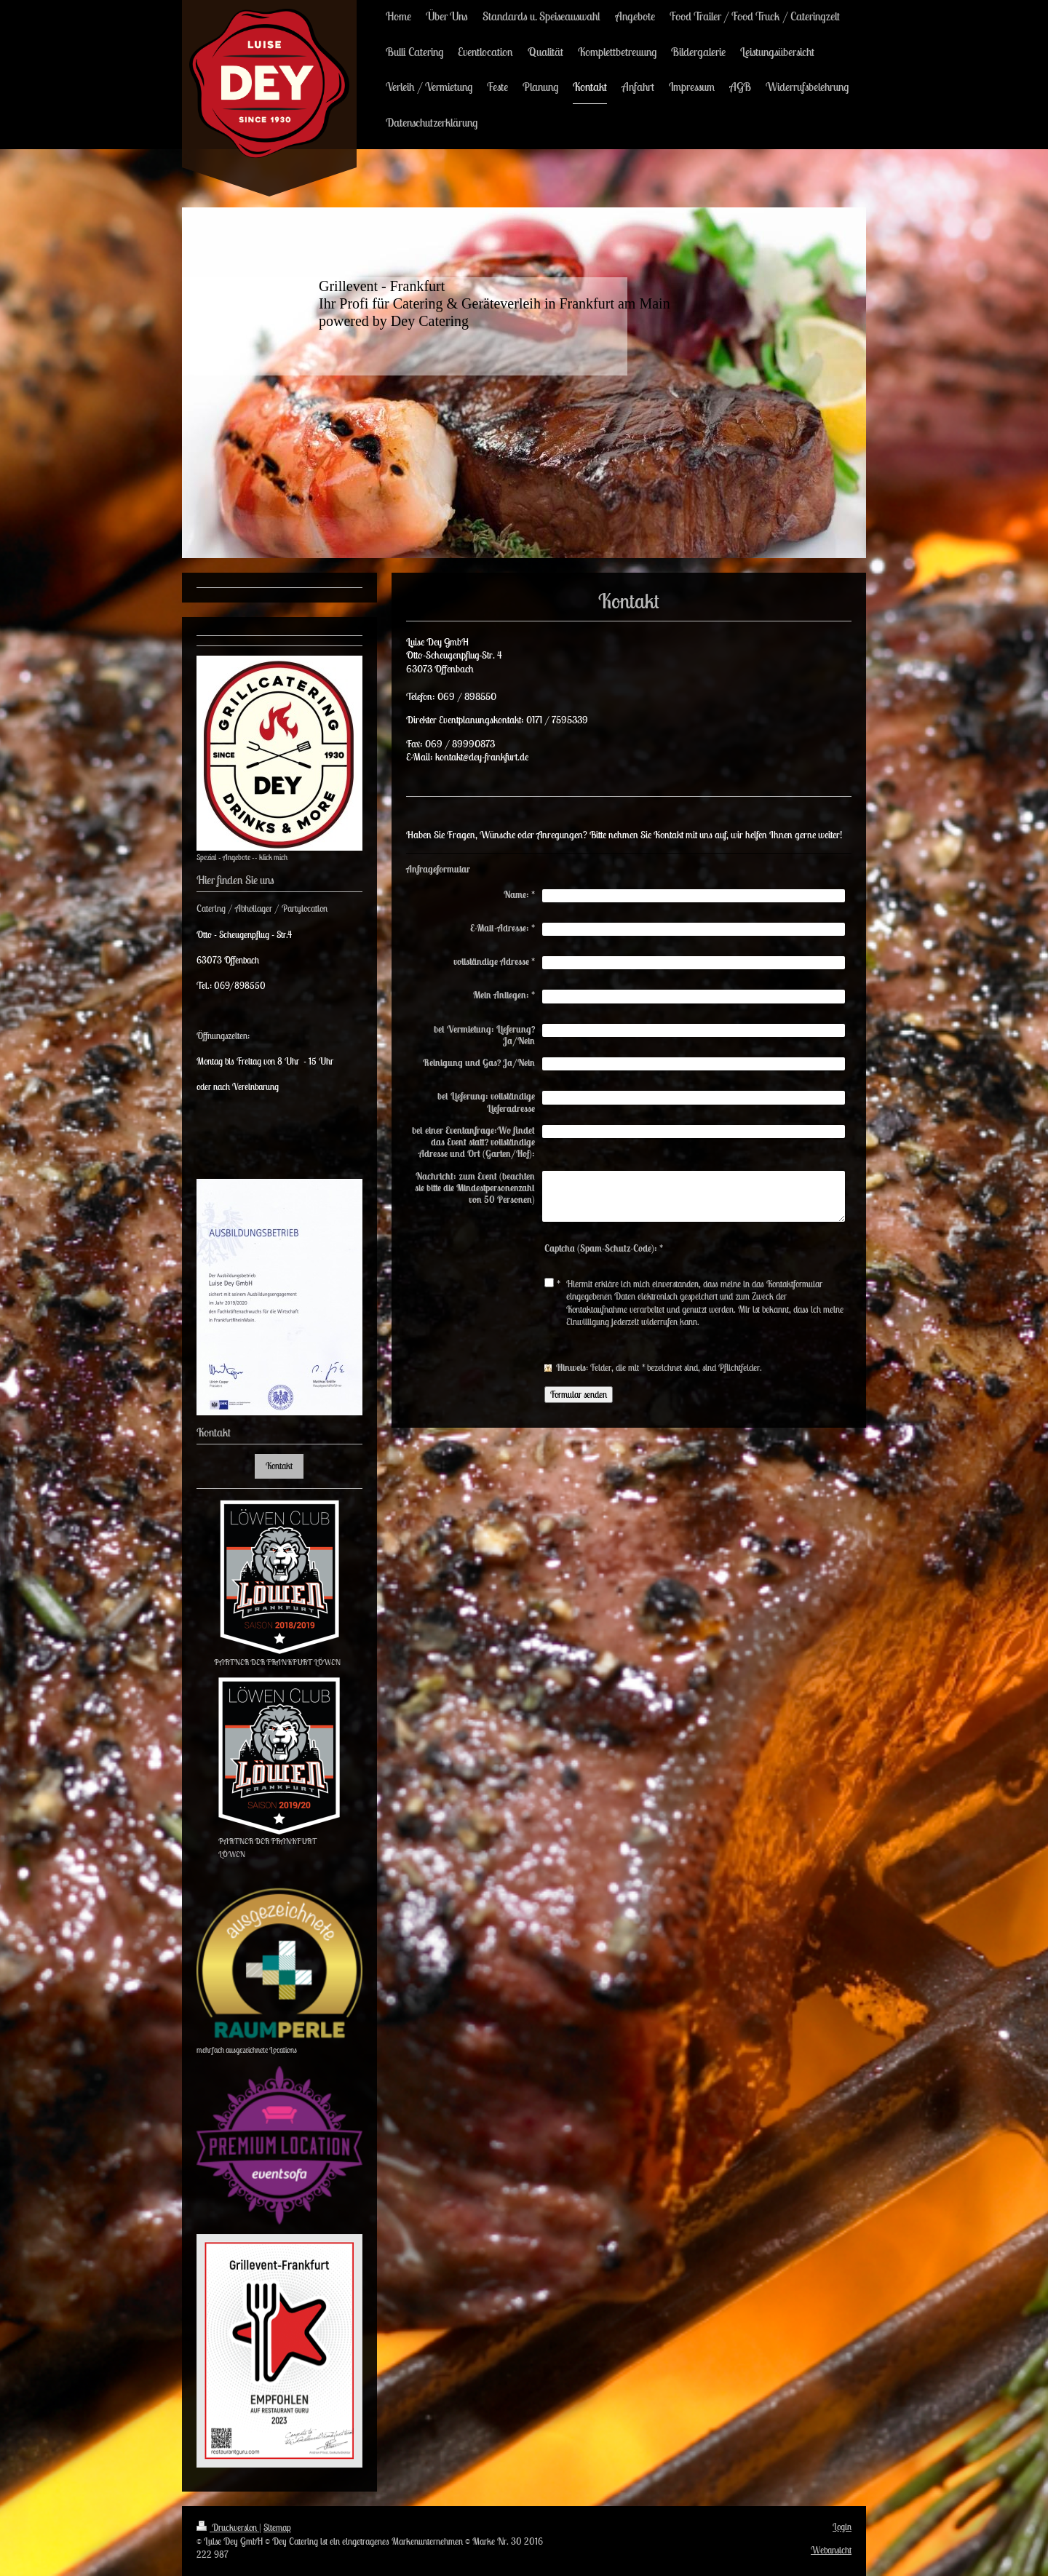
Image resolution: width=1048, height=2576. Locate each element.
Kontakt (279, 1466)
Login (842, 2527)
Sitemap (277, 2527)
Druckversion (227, 2527)
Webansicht (831, 2550)
